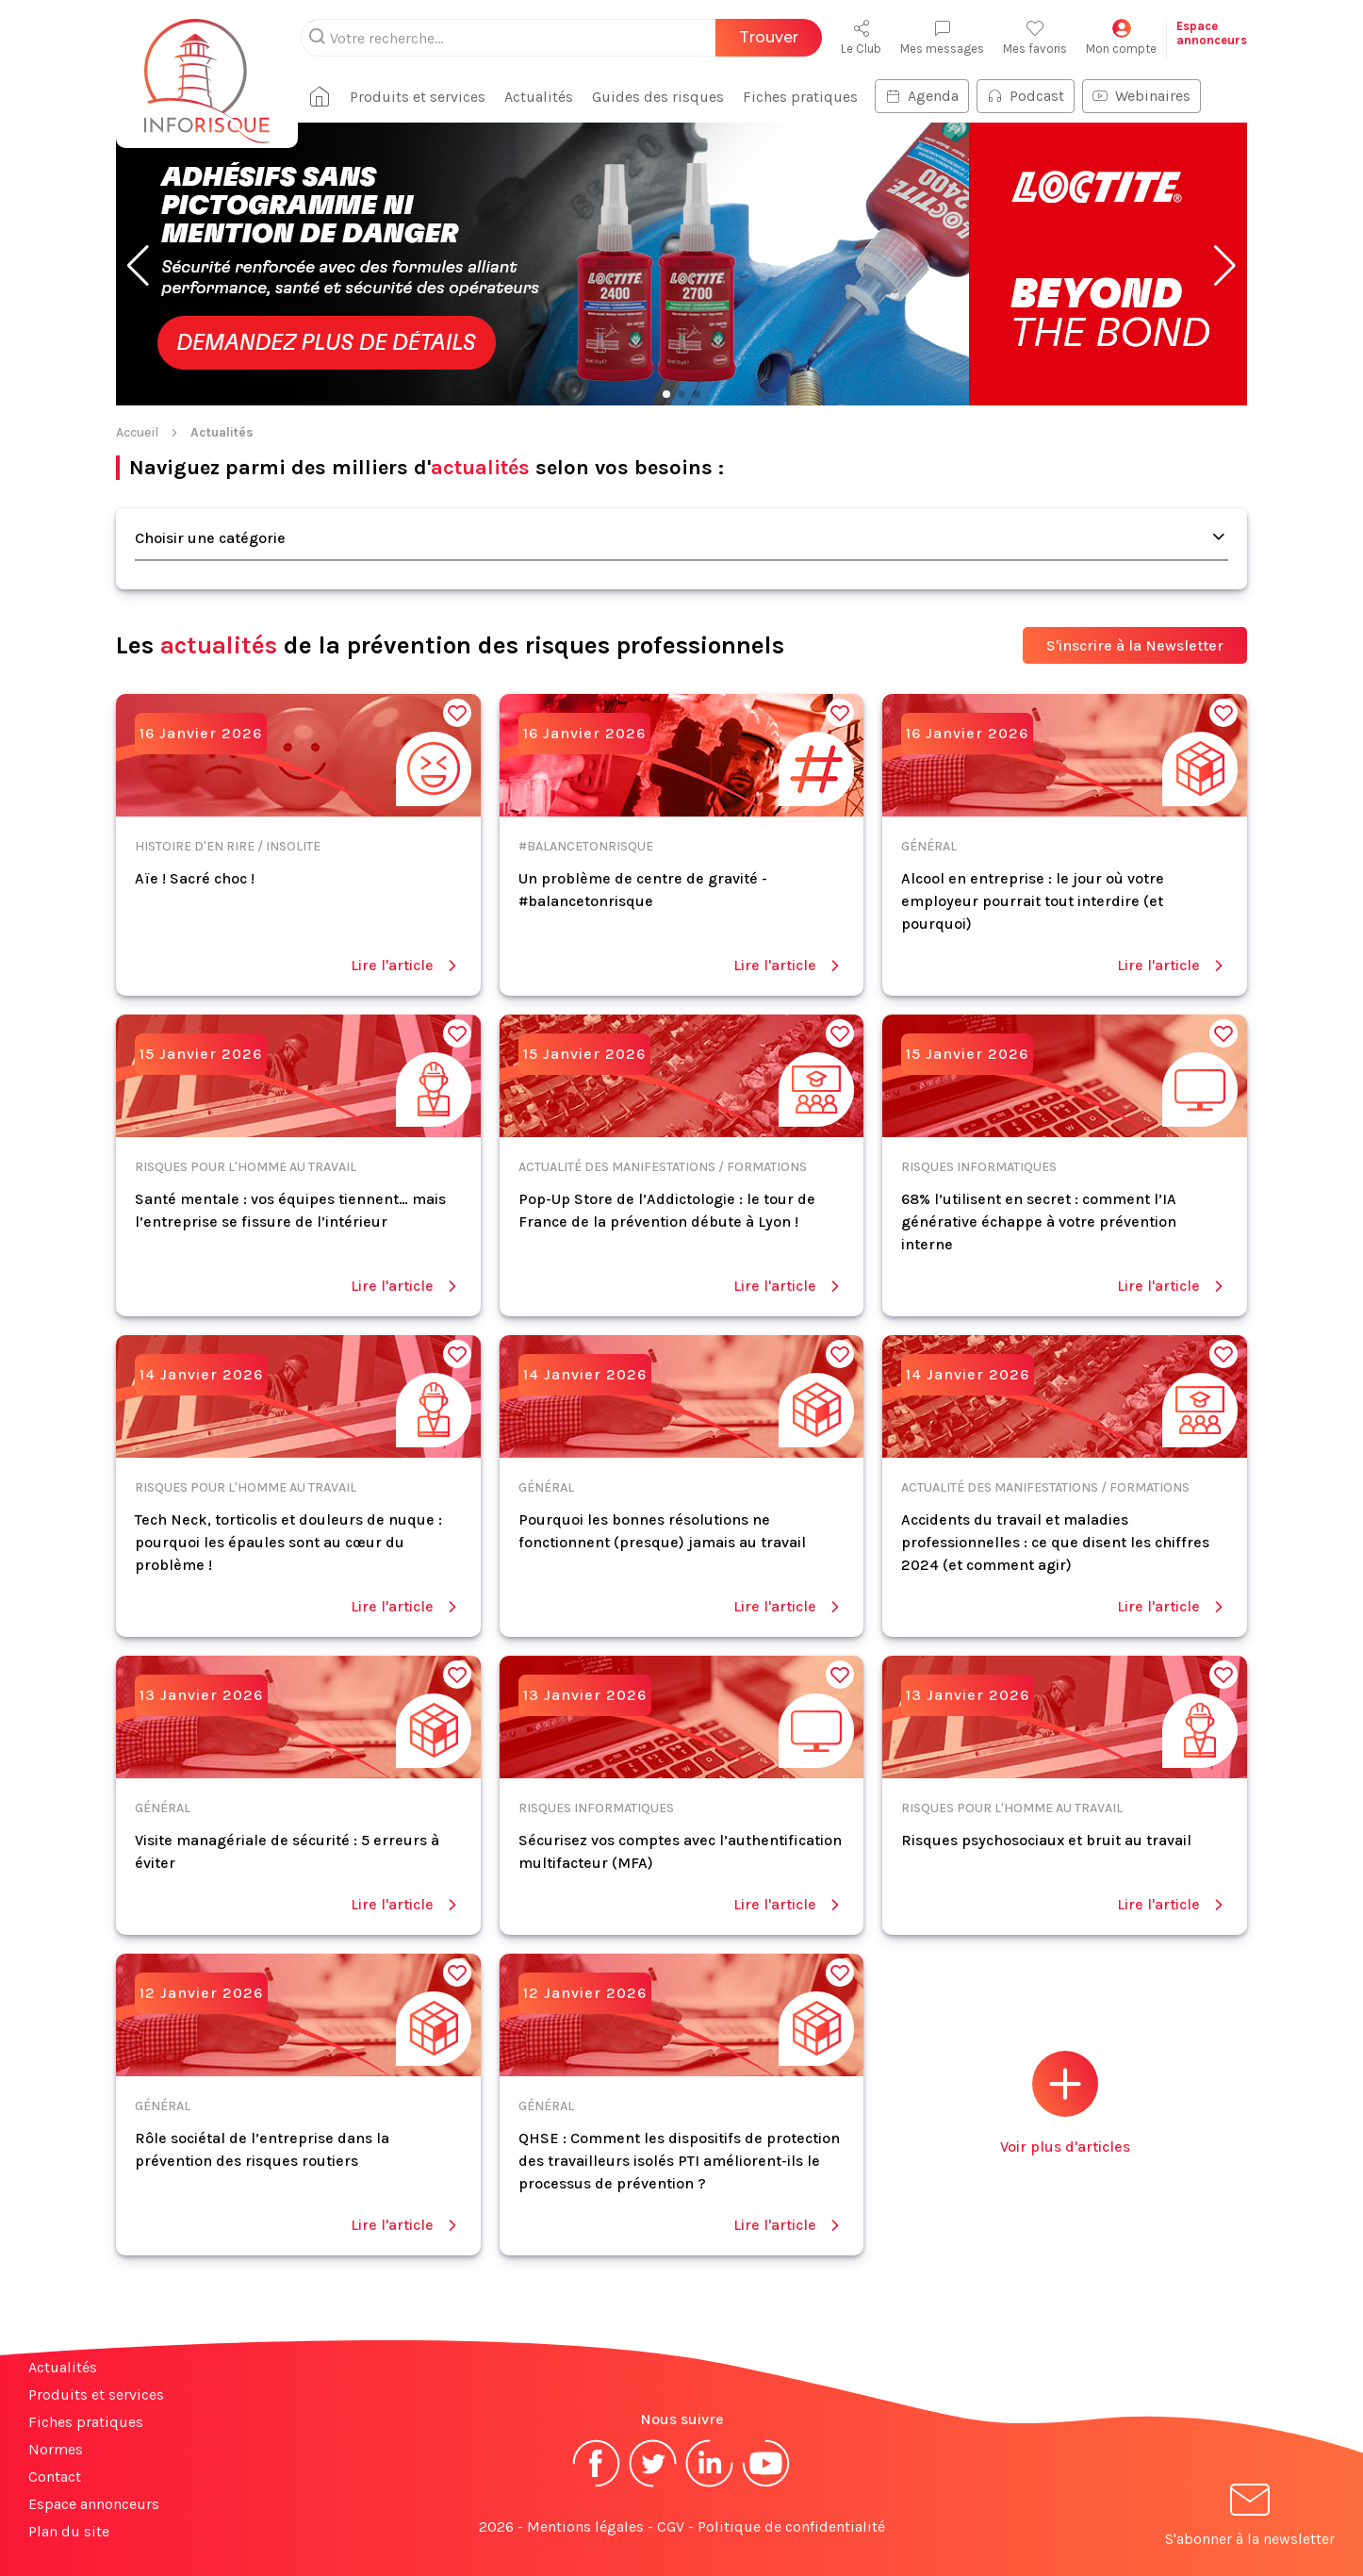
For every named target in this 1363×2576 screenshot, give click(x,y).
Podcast (1025, 96)
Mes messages (942, 37)
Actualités (538, 97)
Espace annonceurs (93, 2504)
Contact (54, 2476)
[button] (138, 266)
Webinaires (1141, 96)
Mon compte (1121, 37)
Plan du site (68, 2531)
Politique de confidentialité (791, 2526)
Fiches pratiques (800, 97)
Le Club (861, 37)
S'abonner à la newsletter (1250, 2518)
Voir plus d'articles (1065, 2103)
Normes (55, 2449)
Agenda (922, 96)
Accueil (137, 432)
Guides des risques (658, 97)
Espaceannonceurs (1211, 33)
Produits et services (417, 97)
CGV (670, 2526)
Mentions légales (585, 2526)
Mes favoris (1035, 37)
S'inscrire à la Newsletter (1134, 645)
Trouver (768, 37)
